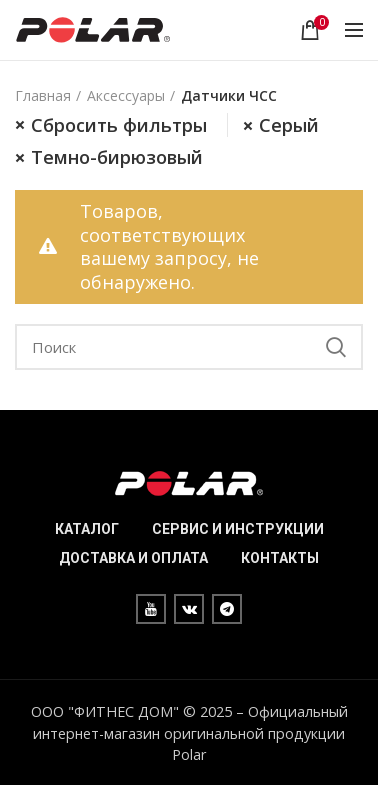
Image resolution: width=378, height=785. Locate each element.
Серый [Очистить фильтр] (289, 125)
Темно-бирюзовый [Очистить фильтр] (117, 157)
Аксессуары (126, 95)
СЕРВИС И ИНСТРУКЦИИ (238, 529)
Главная (43, 95)
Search (336, 347)
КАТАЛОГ (87, 529)
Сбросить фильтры (119, 125)
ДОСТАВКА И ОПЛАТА (133, 558)
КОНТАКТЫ (280, 558)
